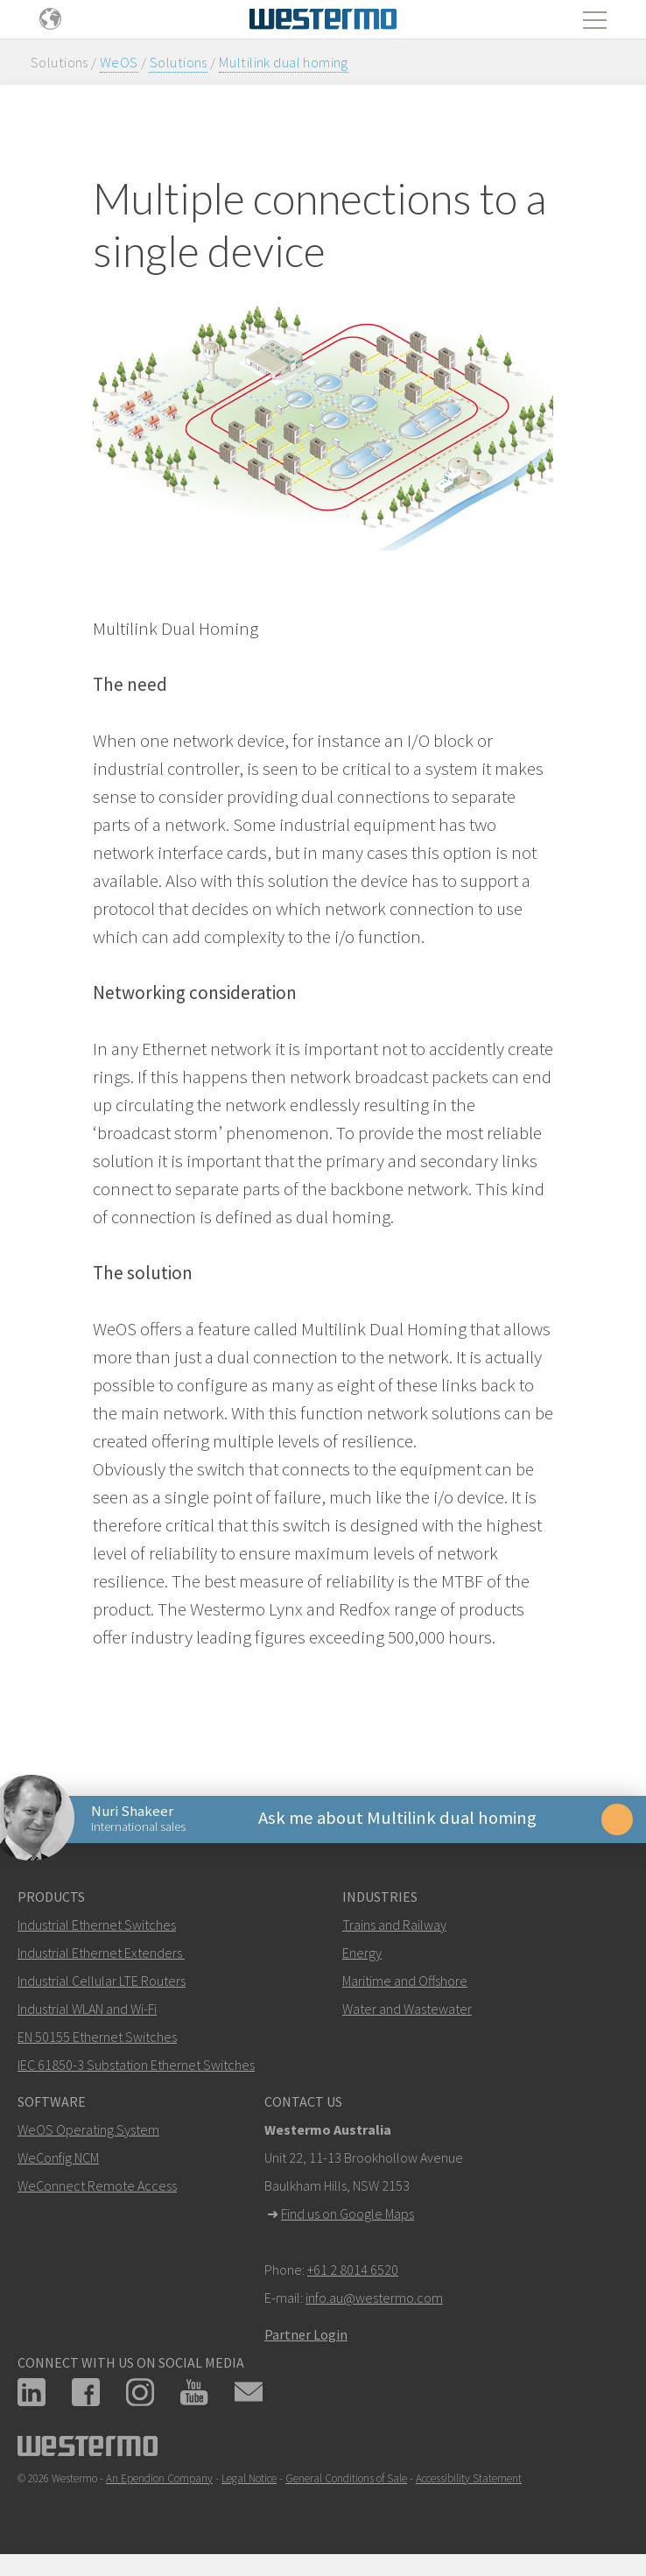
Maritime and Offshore (404, 1983)
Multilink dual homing (283, 62)
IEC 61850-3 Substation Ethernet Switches (136, 2067)
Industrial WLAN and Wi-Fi (87, 2011)
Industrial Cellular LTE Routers (102, 1983)
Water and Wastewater (407, 2011)
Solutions (178, 62)
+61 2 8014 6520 (352, 2272)
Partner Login (306, 2337)
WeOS (119, 62)
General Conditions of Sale (346, 2481)
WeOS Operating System (88, 2132)
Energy (362, 1955)
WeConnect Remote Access (97, 2188)
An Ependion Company (159, 2481)
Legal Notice (249, 2481)
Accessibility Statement (469, 2481)
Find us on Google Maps (347, 2216)
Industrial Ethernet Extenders (100, 1955)
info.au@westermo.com (374, 2300)
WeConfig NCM (58, 2160)
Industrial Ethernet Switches (97, 1927)
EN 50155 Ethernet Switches (97, 2039)
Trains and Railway (394, 1927)
